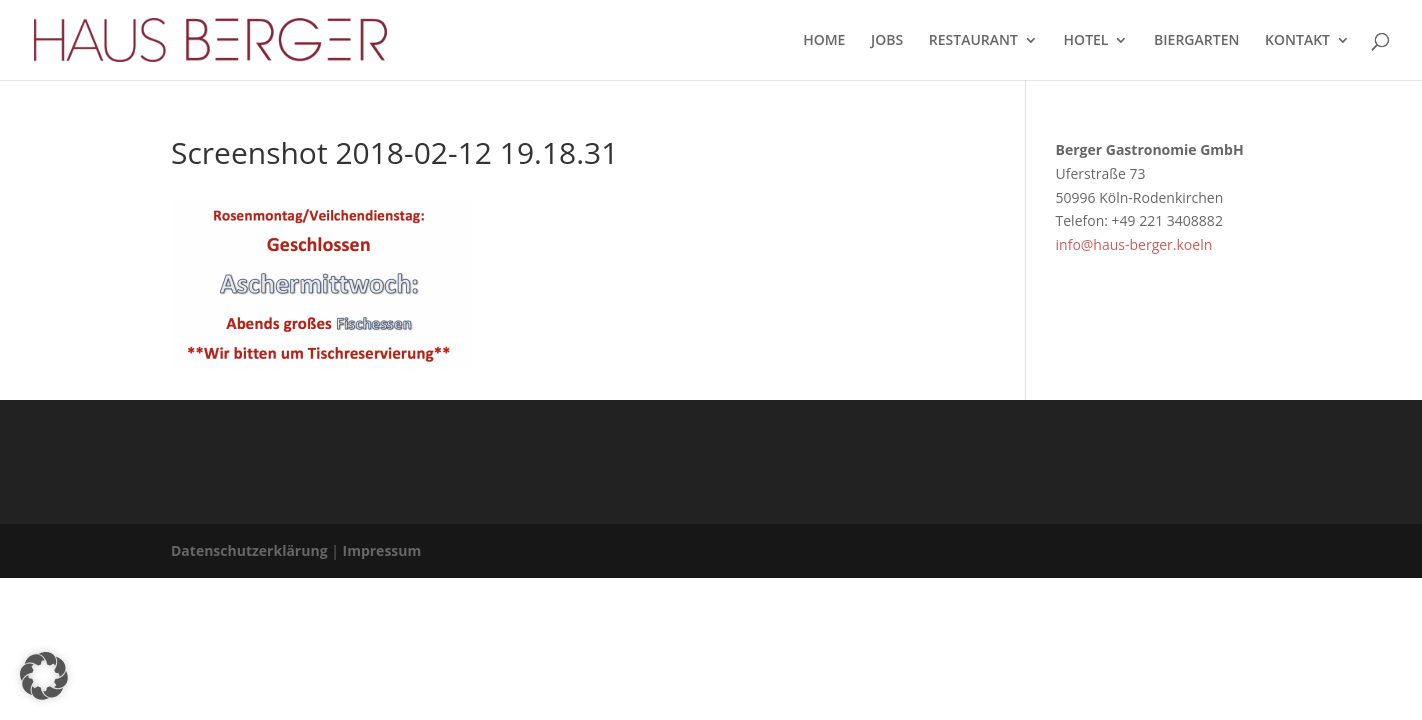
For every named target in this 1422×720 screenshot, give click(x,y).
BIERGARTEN (1196, 41)
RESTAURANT (973, 41)
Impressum (382, 550)
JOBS (887, 41)
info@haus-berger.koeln (1134, 244)
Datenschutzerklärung (249, 550)
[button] (44, 676)
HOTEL (1086, 41)
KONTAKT (1297, 41)
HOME (824, 41)
